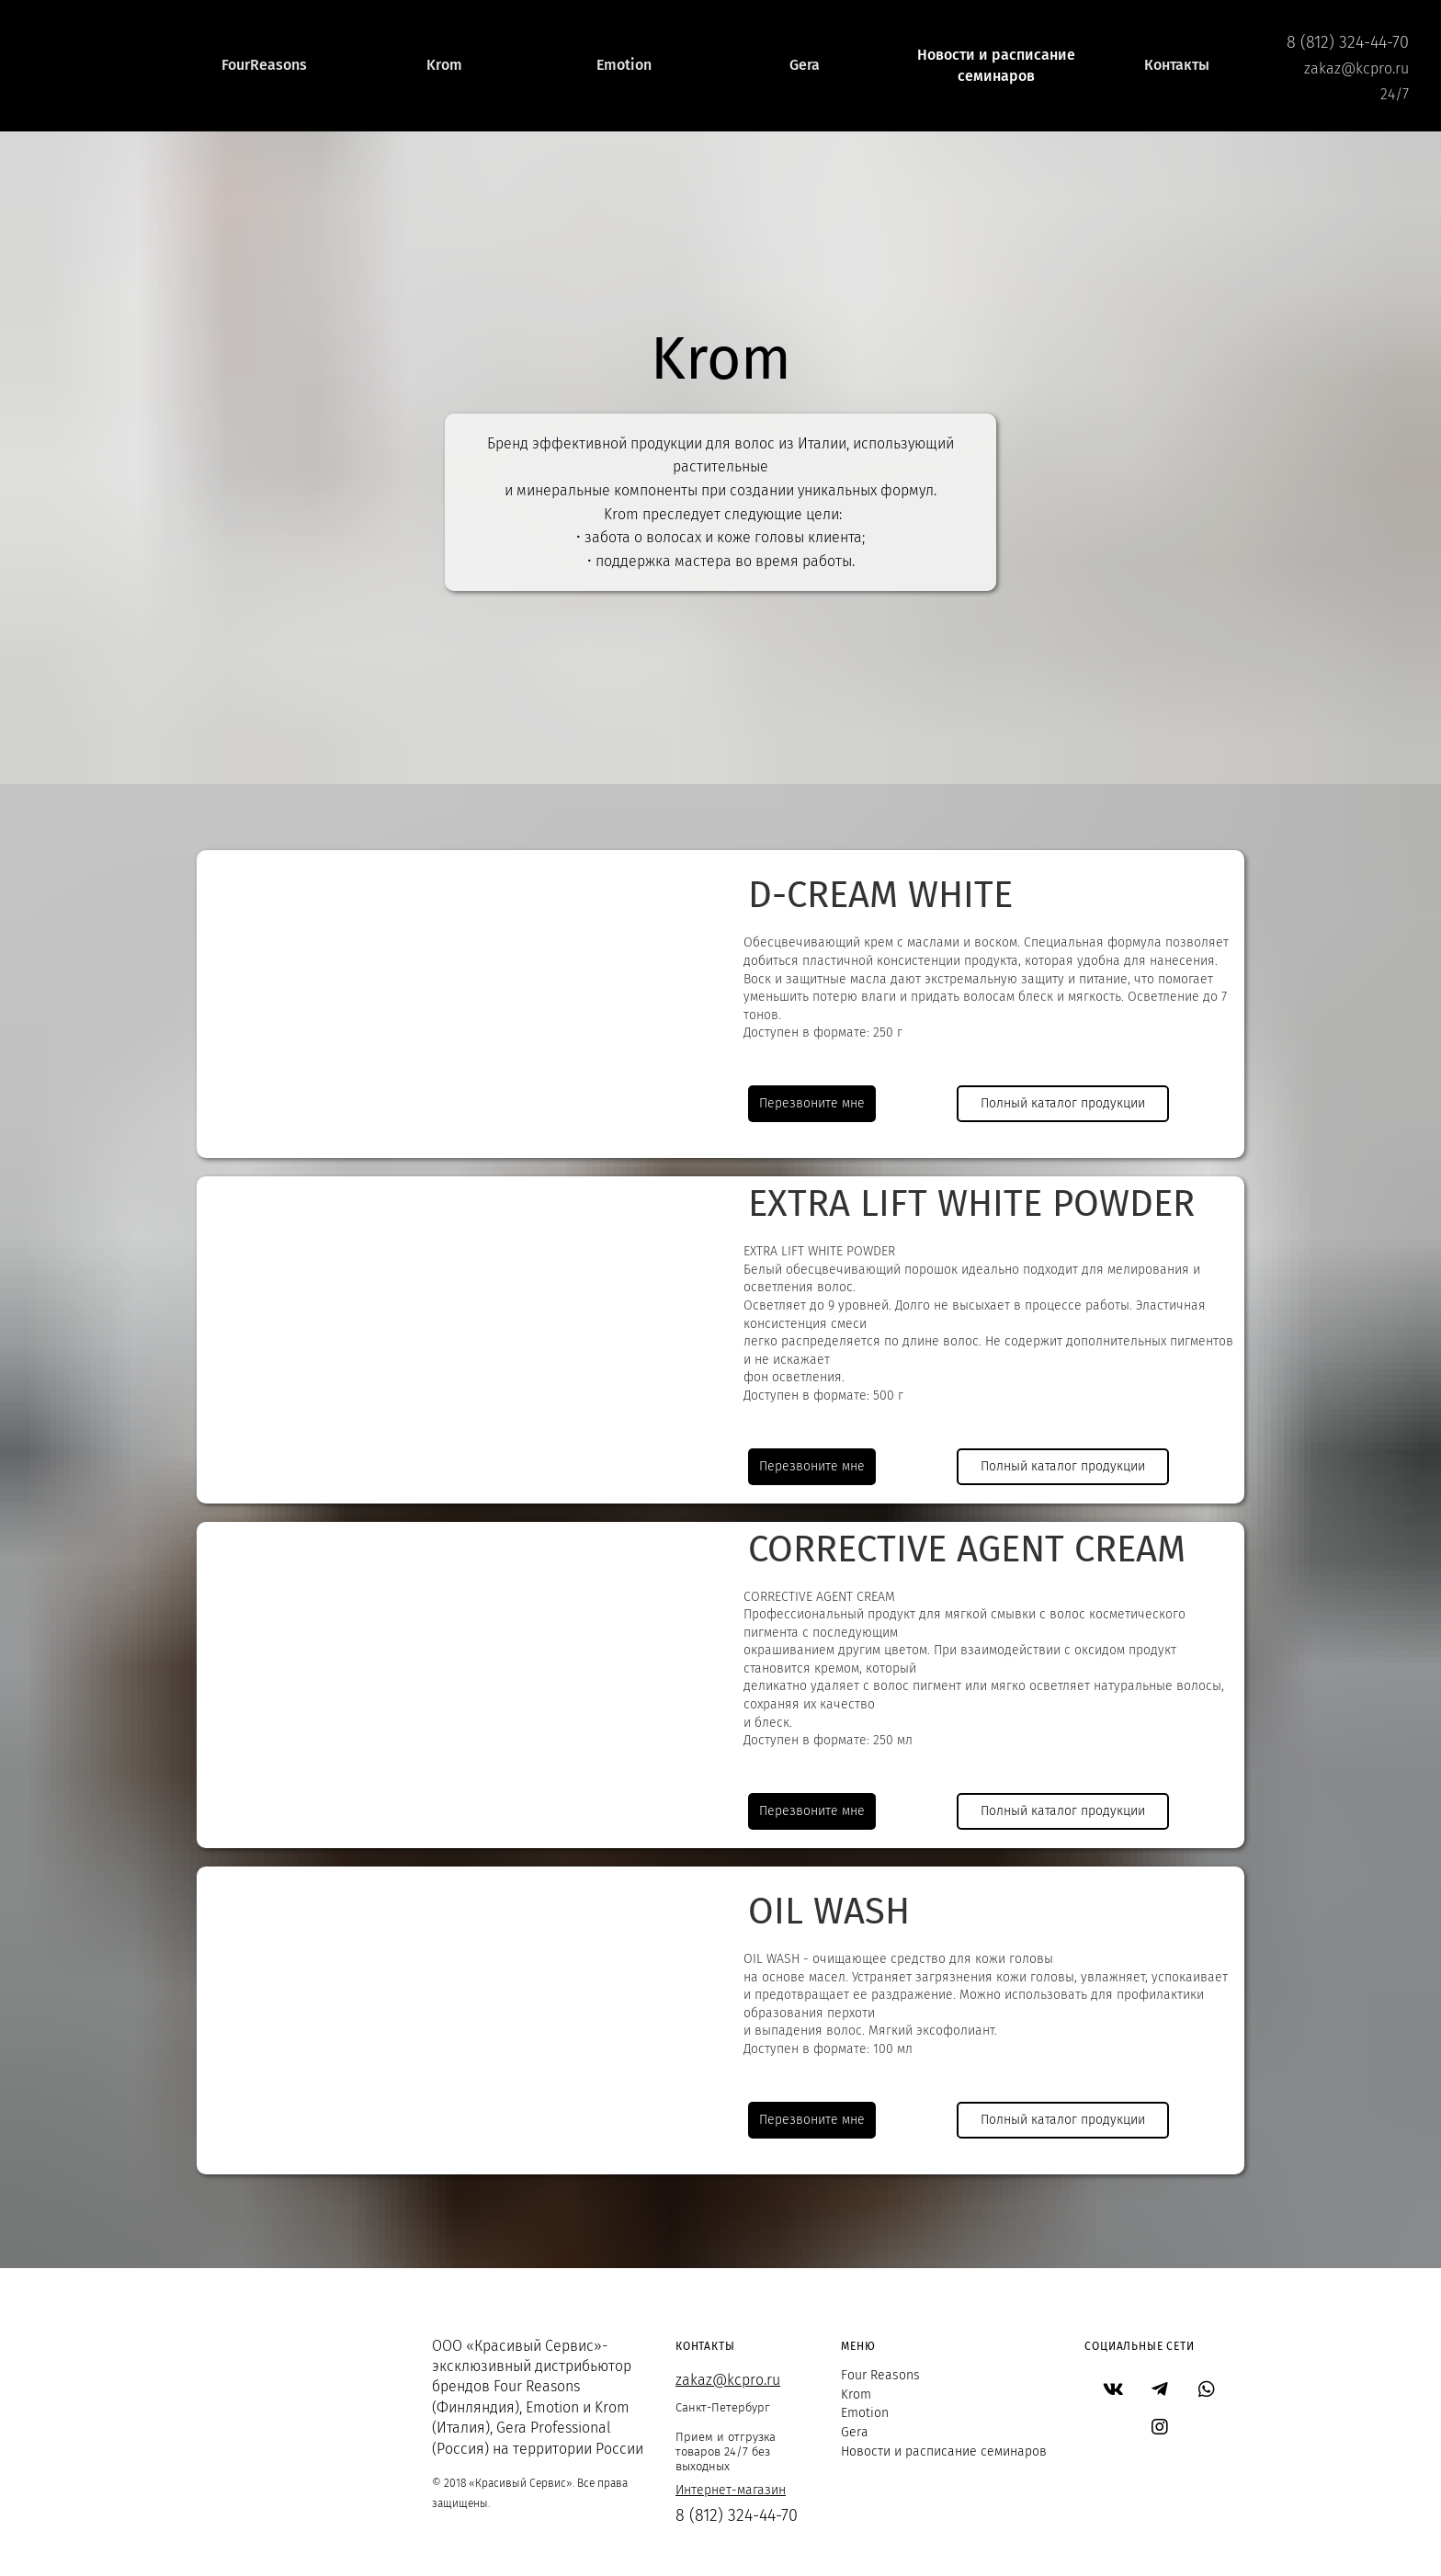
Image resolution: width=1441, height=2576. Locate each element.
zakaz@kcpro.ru (727, 2380)
